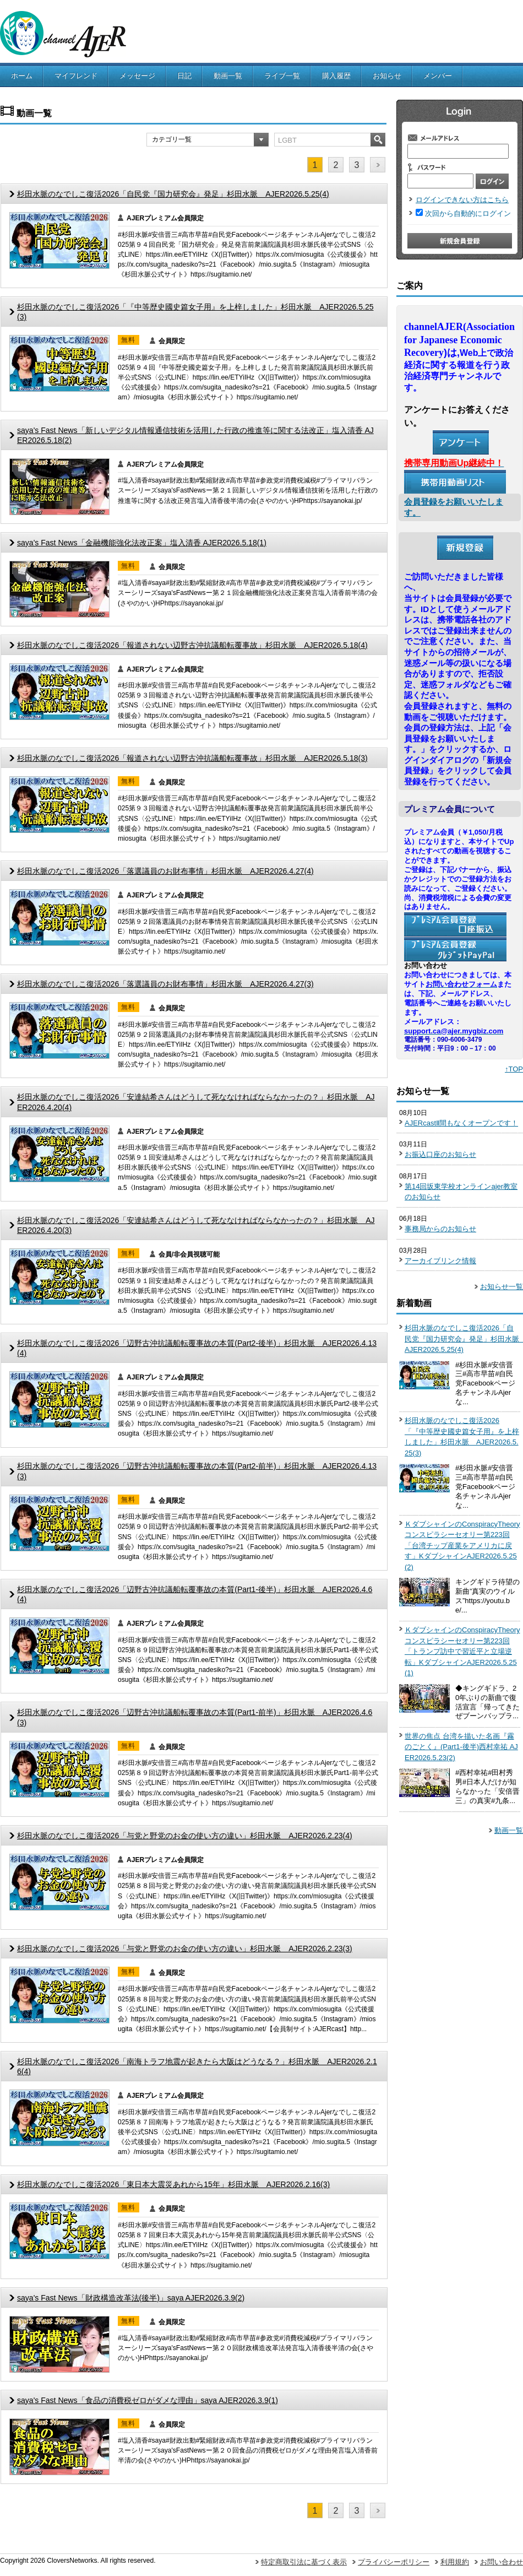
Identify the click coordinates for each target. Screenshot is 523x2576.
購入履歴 (336, 76)
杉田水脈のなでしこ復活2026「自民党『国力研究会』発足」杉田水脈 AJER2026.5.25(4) (173, 194)
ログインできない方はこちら (462, 200)
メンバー (437, 76)
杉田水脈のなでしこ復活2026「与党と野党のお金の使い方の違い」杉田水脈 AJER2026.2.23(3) (184, 1948)
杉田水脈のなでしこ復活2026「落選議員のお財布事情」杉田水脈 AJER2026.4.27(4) (165, 871)
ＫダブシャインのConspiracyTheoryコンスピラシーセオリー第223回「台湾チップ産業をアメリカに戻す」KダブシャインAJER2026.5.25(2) (462, 1545)
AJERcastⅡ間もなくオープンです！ (461, 1123)
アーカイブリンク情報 (440, 1261)
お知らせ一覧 (501, 1286)
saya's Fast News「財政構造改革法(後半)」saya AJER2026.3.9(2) (130, 2297)
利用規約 (454, 2562)
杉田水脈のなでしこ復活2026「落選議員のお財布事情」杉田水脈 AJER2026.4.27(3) (165, 983)
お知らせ (387, 76)
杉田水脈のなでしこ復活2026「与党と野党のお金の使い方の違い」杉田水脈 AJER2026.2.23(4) (184, 1835)
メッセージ (137, 76)
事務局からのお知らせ (440, 1229)
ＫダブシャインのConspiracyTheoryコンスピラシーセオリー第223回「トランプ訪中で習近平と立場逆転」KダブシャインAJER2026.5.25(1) (462, 1651)
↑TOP (514, 1069)
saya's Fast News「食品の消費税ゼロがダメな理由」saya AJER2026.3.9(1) (147, 2400)
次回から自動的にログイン (468, 213)
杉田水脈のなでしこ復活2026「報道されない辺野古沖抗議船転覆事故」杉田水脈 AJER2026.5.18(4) (192, 645)
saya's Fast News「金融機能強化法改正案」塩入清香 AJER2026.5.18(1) (141, 542)
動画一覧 (228, 76)
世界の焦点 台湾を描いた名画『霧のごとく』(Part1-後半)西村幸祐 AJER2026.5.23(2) (461, 1747)
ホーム (21, 76)
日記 (184, 76)
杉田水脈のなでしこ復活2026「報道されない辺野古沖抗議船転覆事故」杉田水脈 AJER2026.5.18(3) (192, 758)
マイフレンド (76, 76)
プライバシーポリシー (393, 2562)
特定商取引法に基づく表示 (304, 2562)
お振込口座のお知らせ (440, 1154)
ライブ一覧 (282, 76)
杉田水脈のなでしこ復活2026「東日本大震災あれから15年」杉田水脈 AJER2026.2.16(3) (173, 2184)
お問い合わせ (501, 2562)
